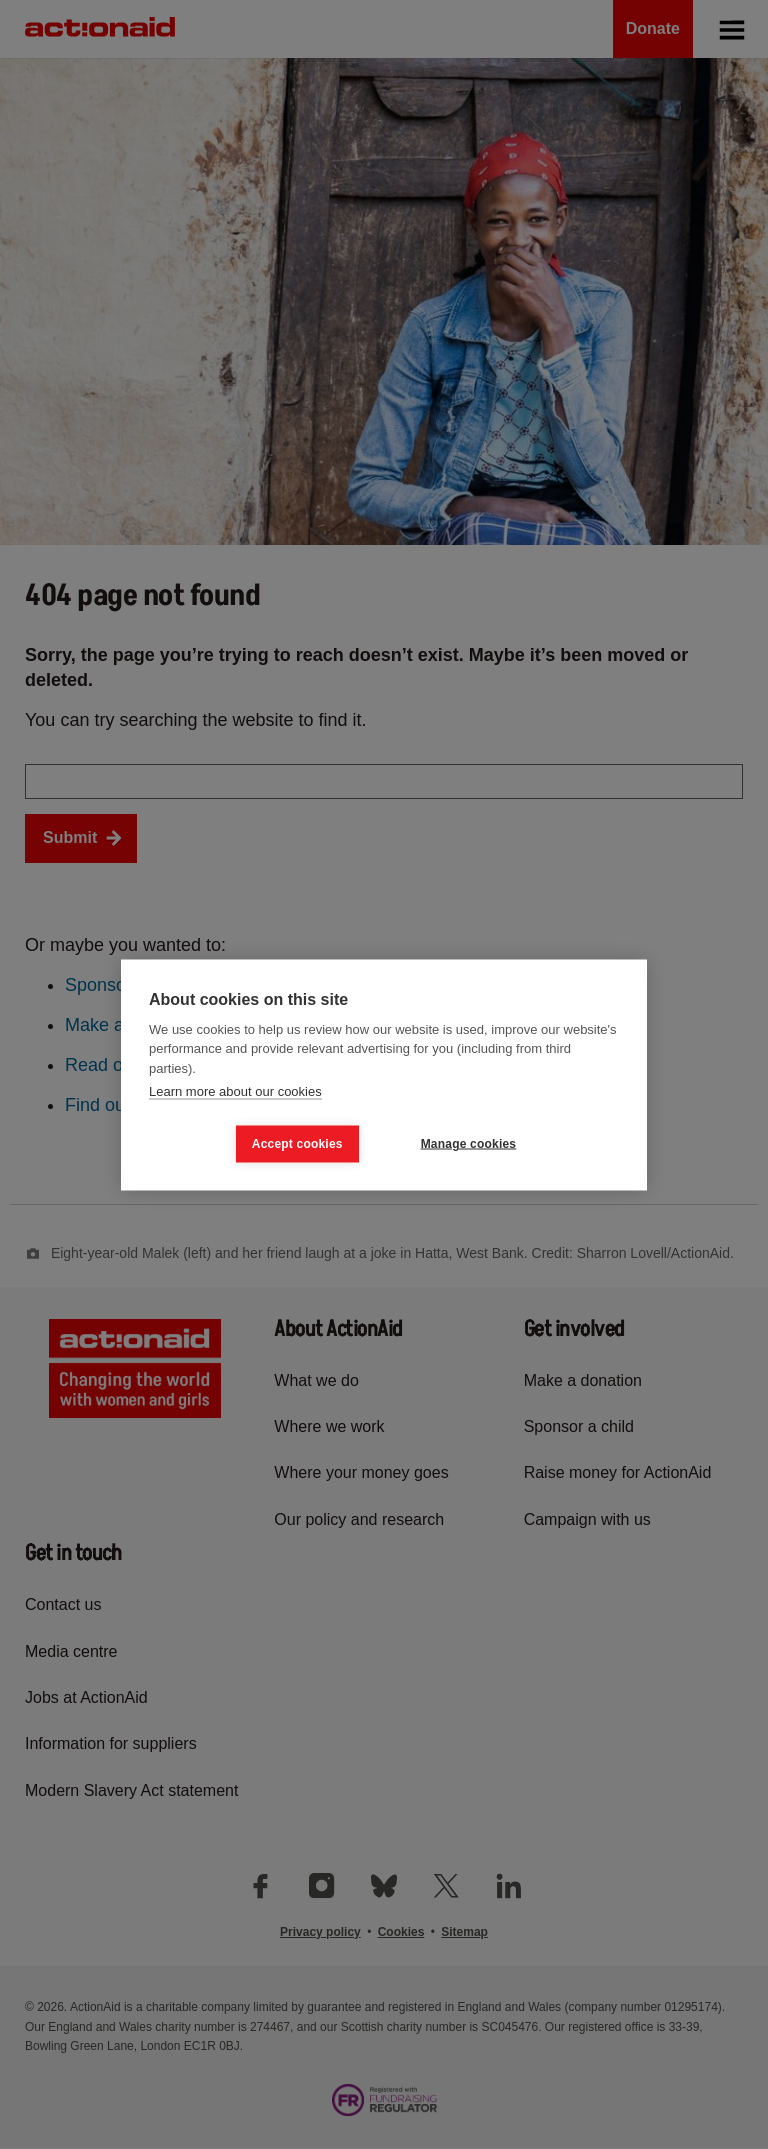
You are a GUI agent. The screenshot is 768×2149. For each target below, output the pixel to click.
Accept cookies (297, 1144)
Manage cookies (469, 1144)
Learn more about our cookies (235, 1091)
